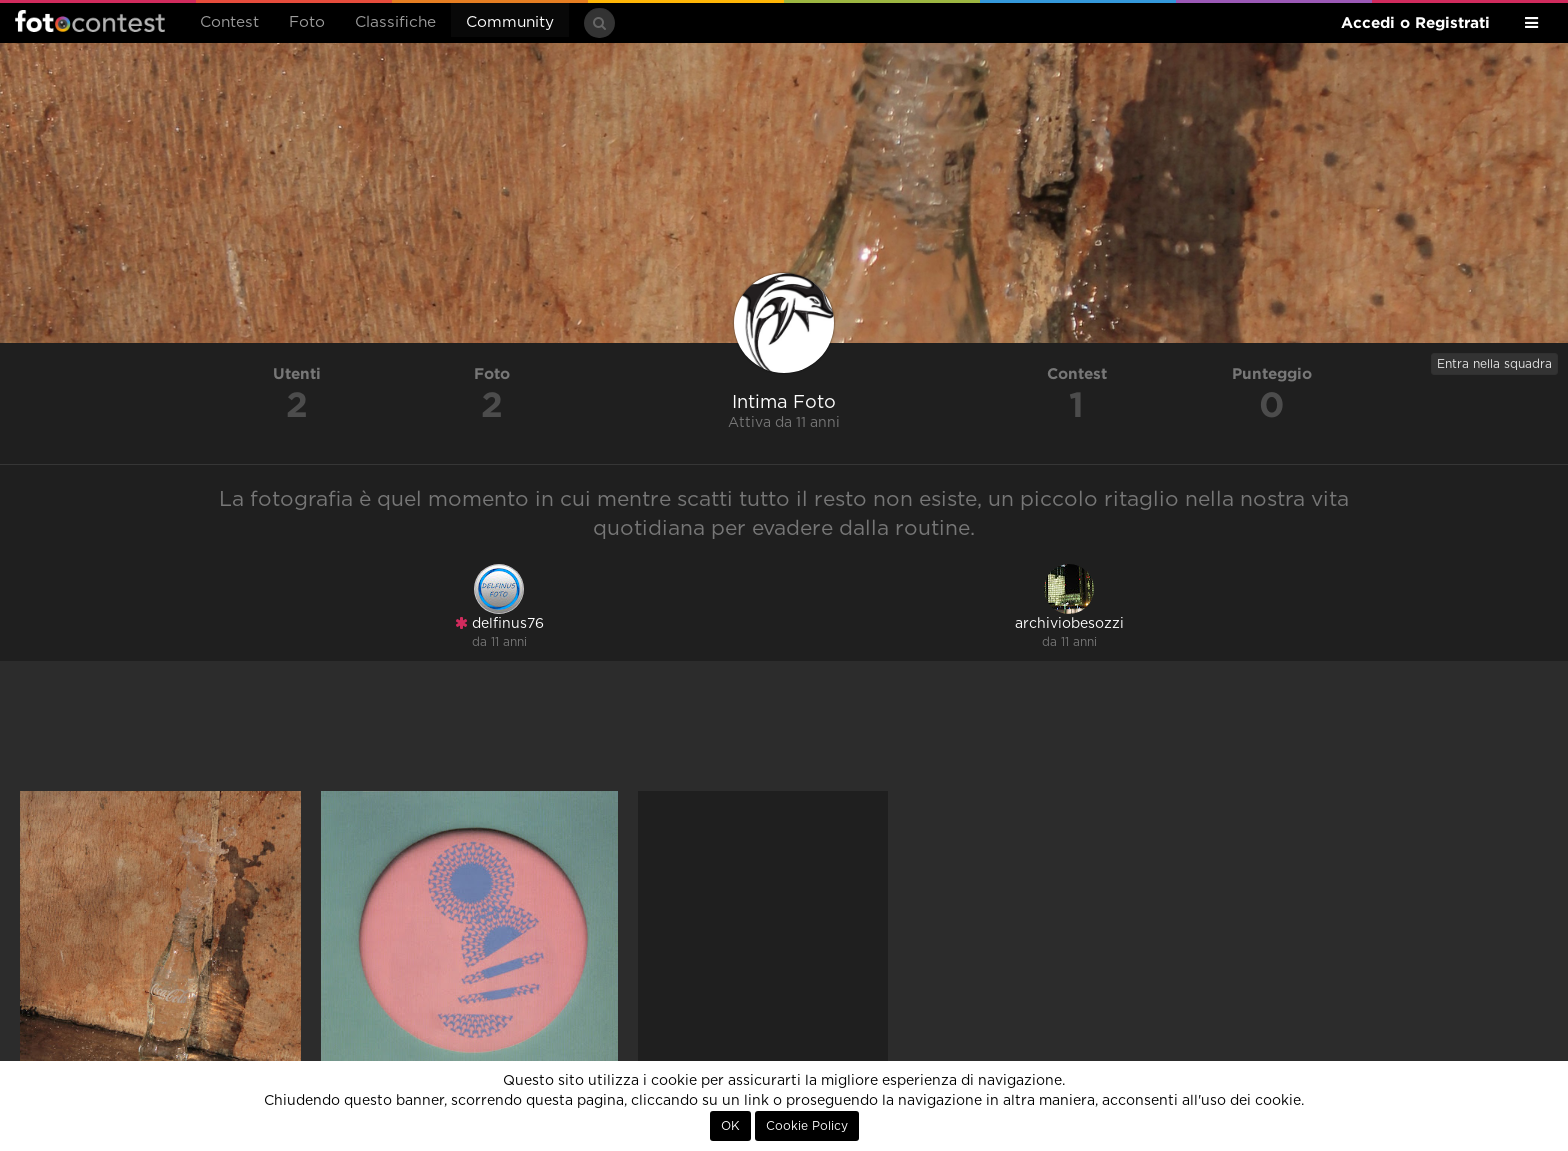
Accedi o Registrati (1415, 22)
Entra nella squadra (1494, 364)
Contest (229, 22)
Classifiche (395, 22)
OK (730, 1126)
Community (510, 22)
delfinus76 (499, 623)
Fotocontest (90, 21)
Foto (307, 22)
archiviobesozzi (1069, 624)
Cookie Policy (807, 1126)
